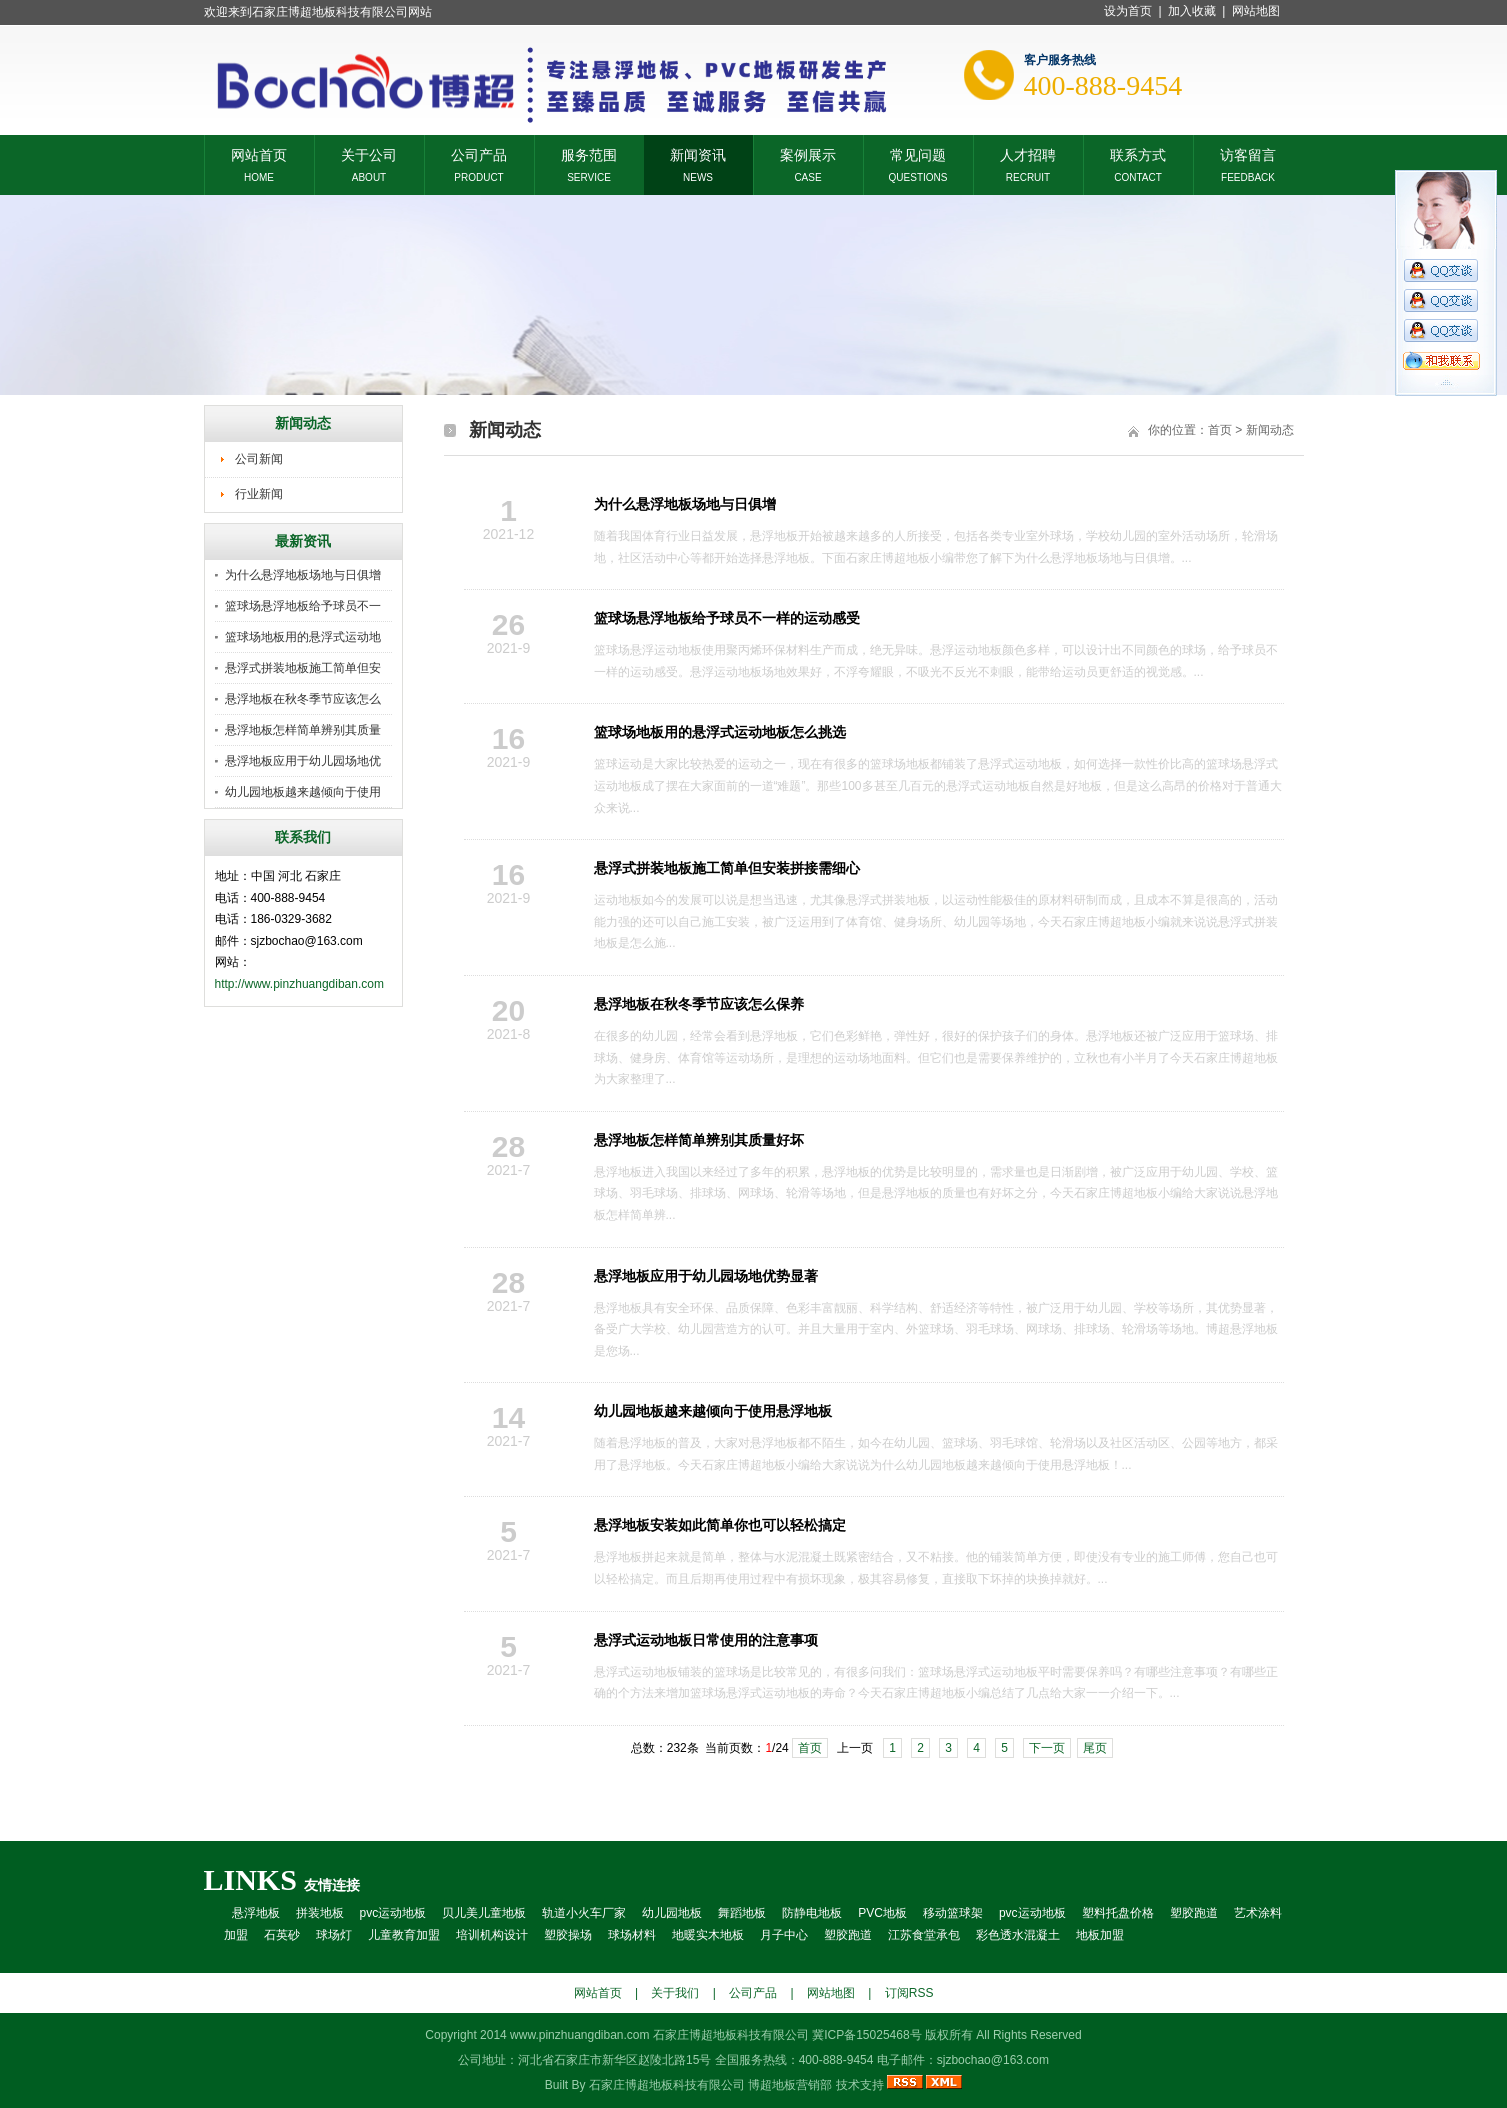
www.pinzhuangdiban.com (579, 2035)
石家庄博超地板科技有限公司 (667, 2085)
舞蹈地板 (742, 1913)
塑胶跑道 (1194, 1913)
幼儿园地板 (672, 1913)
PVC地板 (882, 1913)
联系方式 (1138, 153)
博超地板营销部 (790, 2085)
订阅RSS (909, 1993)
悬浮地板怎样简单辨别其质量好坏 (699, 1140)
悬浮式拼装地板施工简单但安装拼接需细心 (727, 868)
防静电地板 (812, 1913)
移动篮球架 (953, 1913)
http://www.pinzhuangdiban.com (299, 984)
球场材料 (632, 1935)
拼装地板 (320, 1913)
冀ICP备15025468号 (866, 2035)
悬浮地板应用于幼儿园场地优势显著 (706, 1276)
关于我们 (675, 1993)
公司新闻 (259, 459)
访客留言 (1248, 153)
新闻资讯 (698, 153)
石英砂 (282, 1935)
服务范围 (589, 153)
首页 (1220, 430)
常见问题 (918, 153)
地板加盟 (1100, 1935)
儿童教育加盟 (404, 1935)
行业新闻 (259, 494)
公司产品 (479, 153)
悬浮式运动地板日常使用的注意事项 (706, 1640)
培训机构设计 (492, 1935)
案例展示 (808, 153)
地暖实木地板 (708, 1935)
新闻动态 (1270, 430)
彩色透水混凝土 (1018, 1935)
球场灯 (334, 1935)
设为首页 (1128, 11)
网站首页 (259, 153)
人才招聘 (1028, 153)
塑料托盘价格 (1118, 1913)
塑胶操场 (568, 1935)
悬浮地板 (256, 1913)
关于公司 (369, 153)
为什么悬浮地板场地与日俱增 (303, 575)
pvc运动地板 (393, 1913)
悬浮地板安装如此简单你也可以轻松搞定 (720, 1525)
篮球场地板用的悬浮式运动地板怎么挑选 (720, 732)
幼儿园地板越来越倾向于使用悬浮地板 (713, 1411)
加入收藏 (1192, 11)
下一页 (1047, 1748)
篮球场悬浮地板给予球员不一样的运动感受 (727, 618)
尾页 (1095, 1748)
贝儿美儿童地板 (484, 1913)
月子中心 (784, 1935)
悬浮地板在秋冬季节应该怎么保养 (699, 1004)
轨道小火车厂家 (584, 1913)
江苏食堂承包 (924, 1935)
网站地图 (1256, 11)
